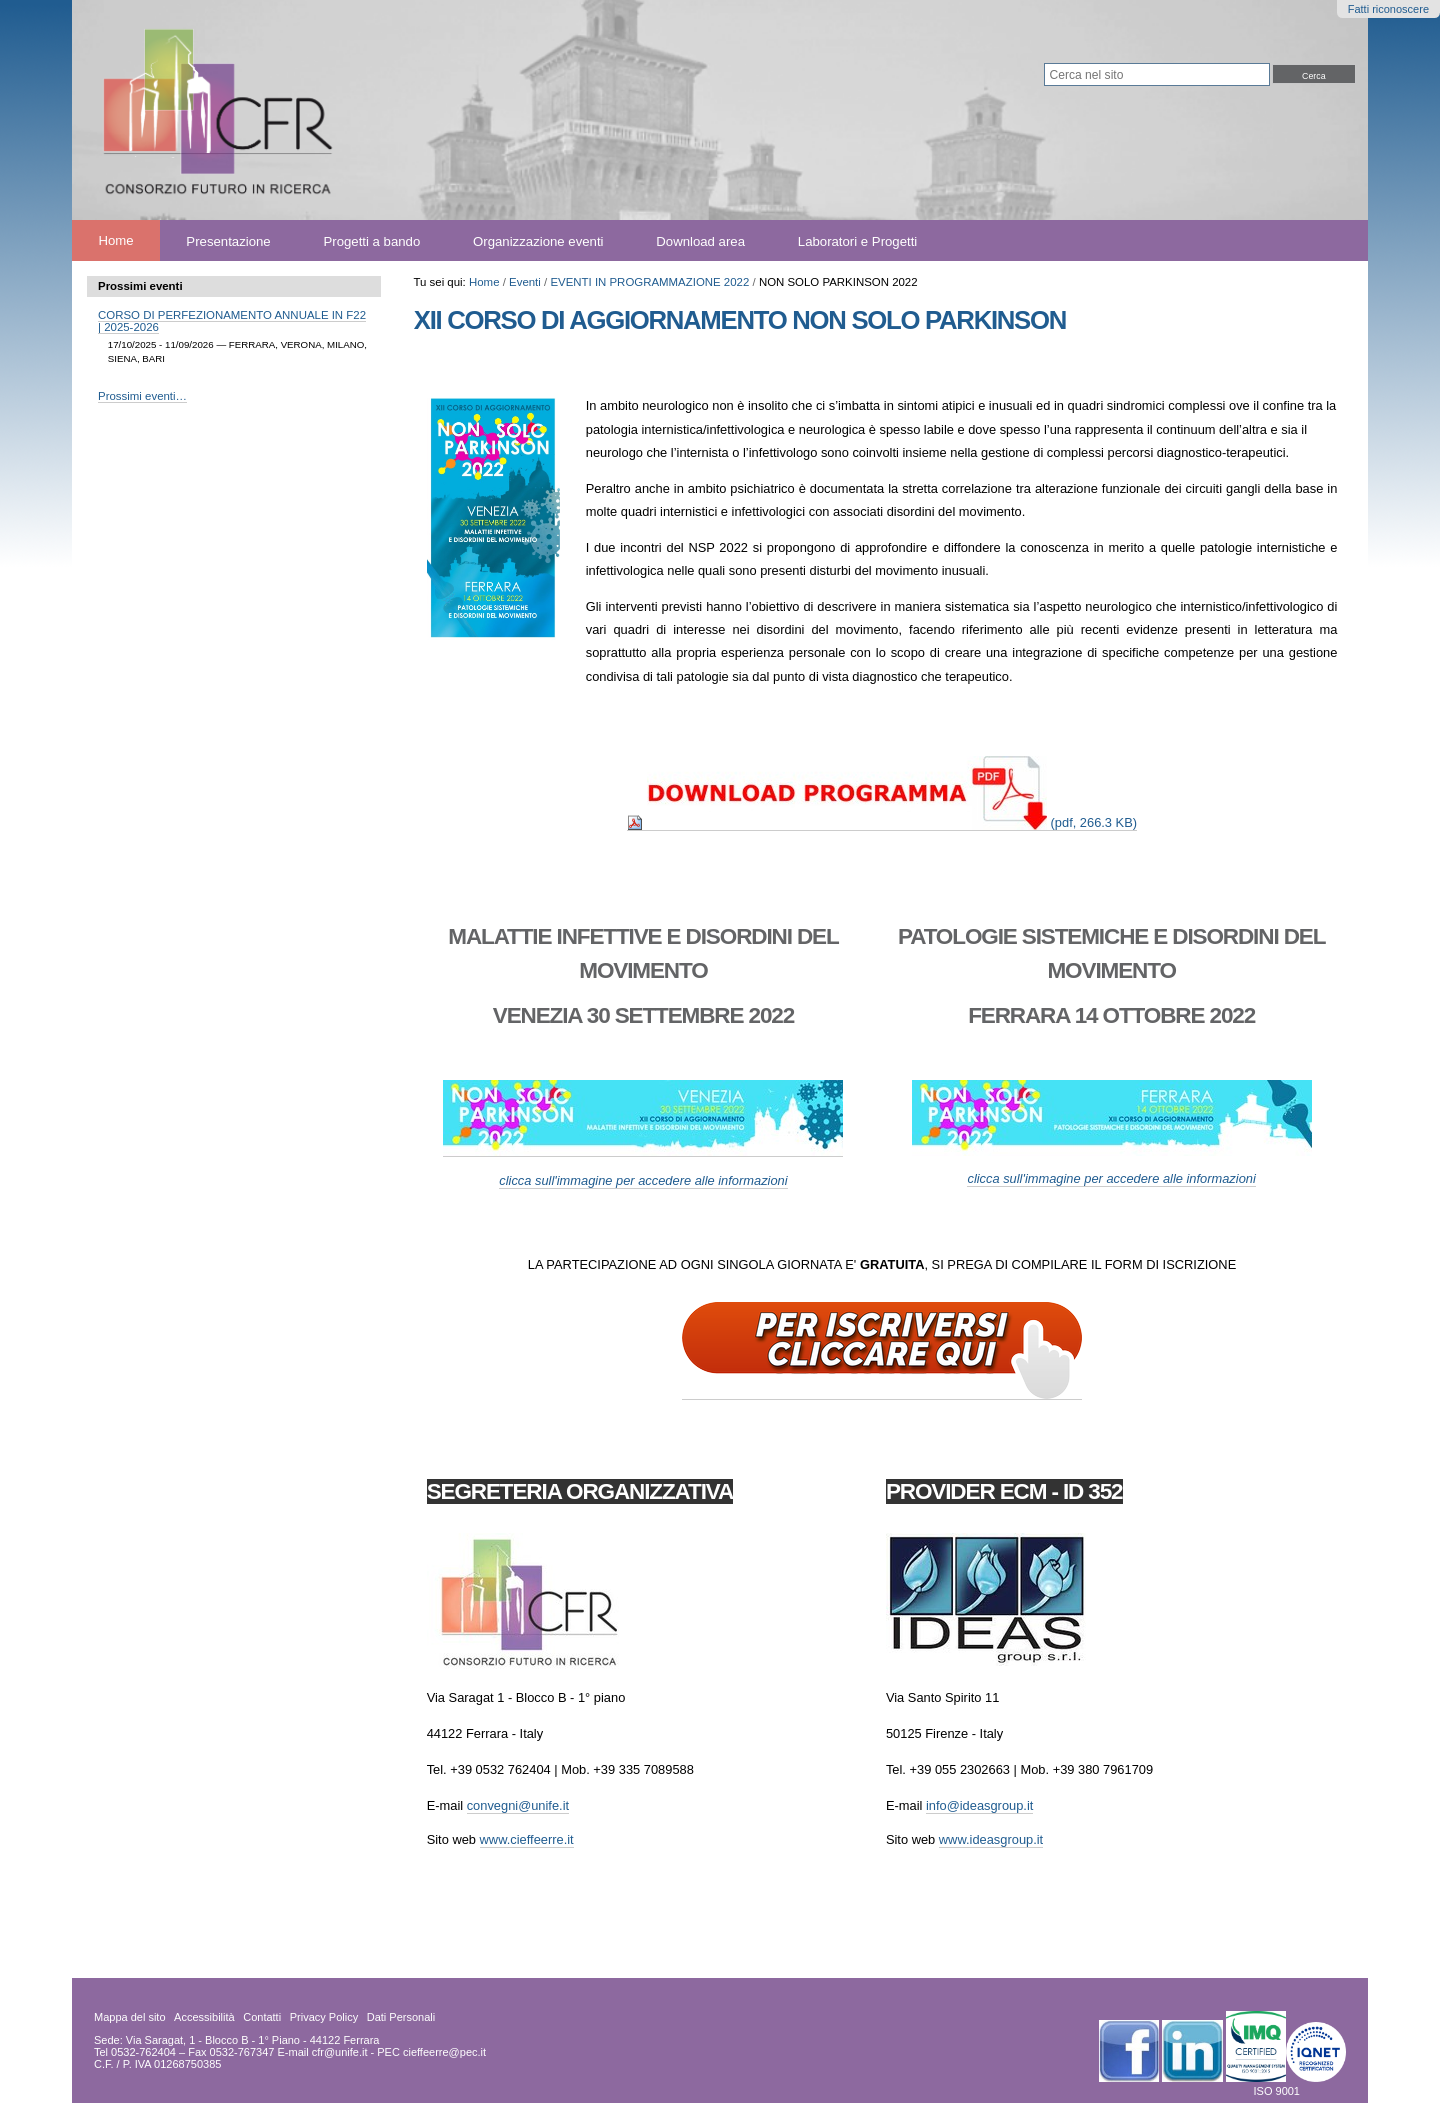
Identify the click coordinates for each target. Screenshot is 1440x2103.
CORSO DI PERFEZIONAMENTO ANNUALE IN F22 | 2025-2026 (232, 321)
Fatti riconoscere (1388, 9)
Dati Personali (401, 2017)
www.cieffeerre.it (527, 1839)
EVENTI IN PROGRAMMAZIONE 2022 (649, 282)
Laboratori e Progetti (858, 240)
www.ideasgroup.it (991, 1839)
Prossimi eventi (140, 286)
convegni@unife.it (518, 1805)
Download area (700, 240)
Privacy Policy (324, 2017)
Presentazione (228, 240)
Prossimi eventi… (142, 396)
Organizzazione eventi (538, 240)
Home (115, 240)
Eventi (525, 282)
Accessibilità (204, 2017)
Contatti (262, 2017)
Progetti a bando (371, 240)
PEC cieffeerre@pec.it (431, 2052)
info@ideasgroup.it (979, 1805)
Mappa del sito (130, 2017)
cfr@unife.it (340, 2052)
